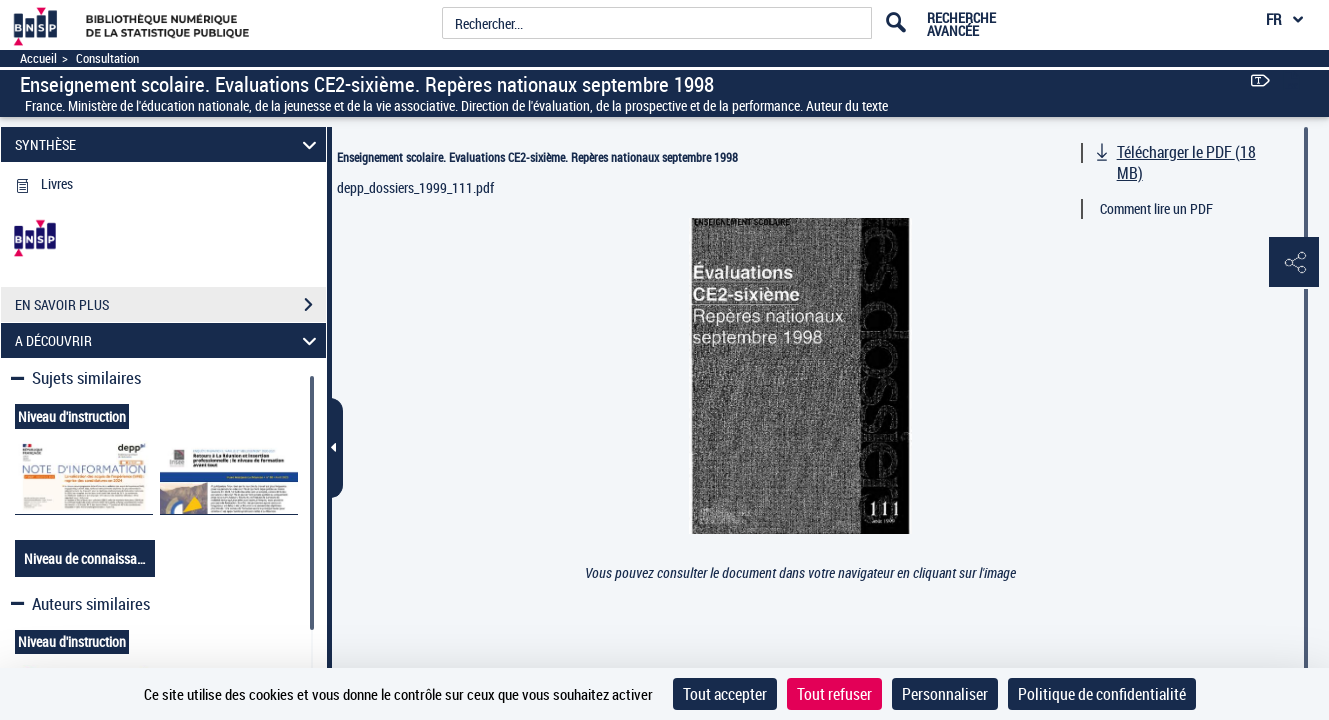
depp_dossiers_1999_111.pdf (415, 187)
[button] (1294, 263)
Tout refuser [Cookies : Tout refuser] (834, 694)
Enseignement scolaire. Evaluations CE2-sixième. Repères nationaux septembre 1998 (537, 157)
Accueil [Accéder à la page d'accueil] (38, 58)
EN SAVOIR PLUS (170, 305)
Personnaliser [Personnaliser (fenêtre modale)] (945, 694)
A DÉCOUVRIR (169, 340)
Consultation (107, 58)
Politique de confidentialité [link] (1102, 694)
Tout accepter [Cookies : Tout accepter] (725, 694)
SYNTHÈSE (169, 144)
